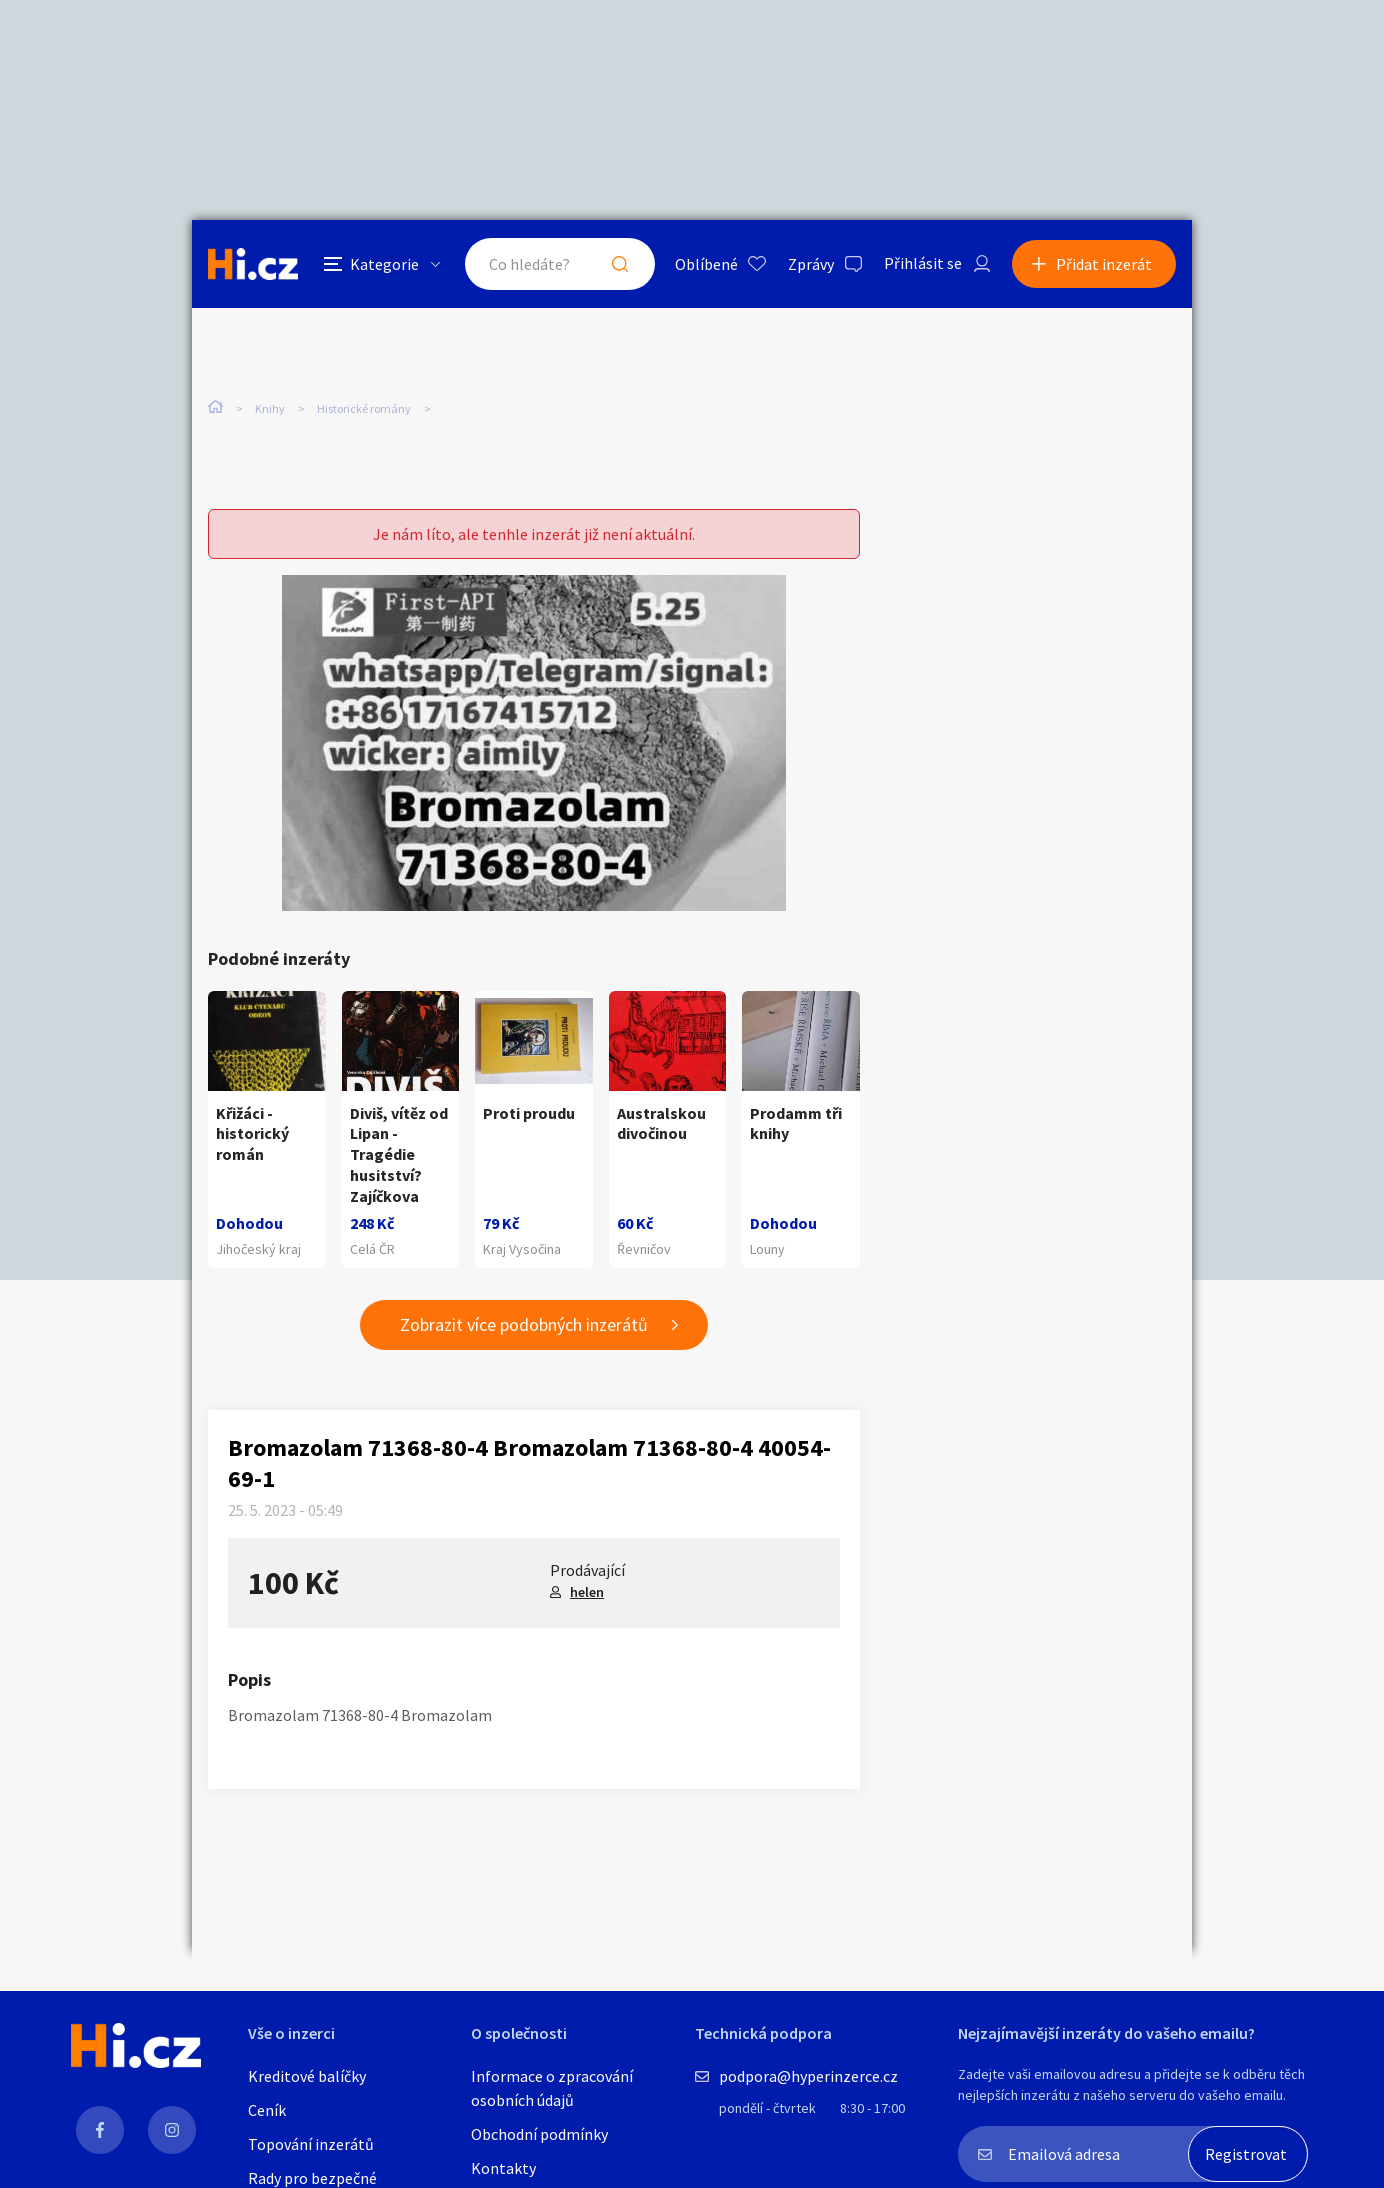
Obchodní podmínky (539, 2134)
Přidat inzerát (1104, 264)
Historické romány (364, 408)
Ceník (267, 2110)
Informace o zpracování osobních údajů (552, 2088)
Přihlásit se (923, 264)
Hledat (620, 264)
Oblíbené (706, 264)
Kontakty (503, 2168)
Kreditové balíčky (307, 2076)
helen (587, 1592)
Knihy (270, 408)
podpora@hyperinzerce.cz (808, 2076)
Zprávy (811, 264)
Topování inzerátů (311, 2144)
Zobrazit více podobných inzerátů (524, 1324)
